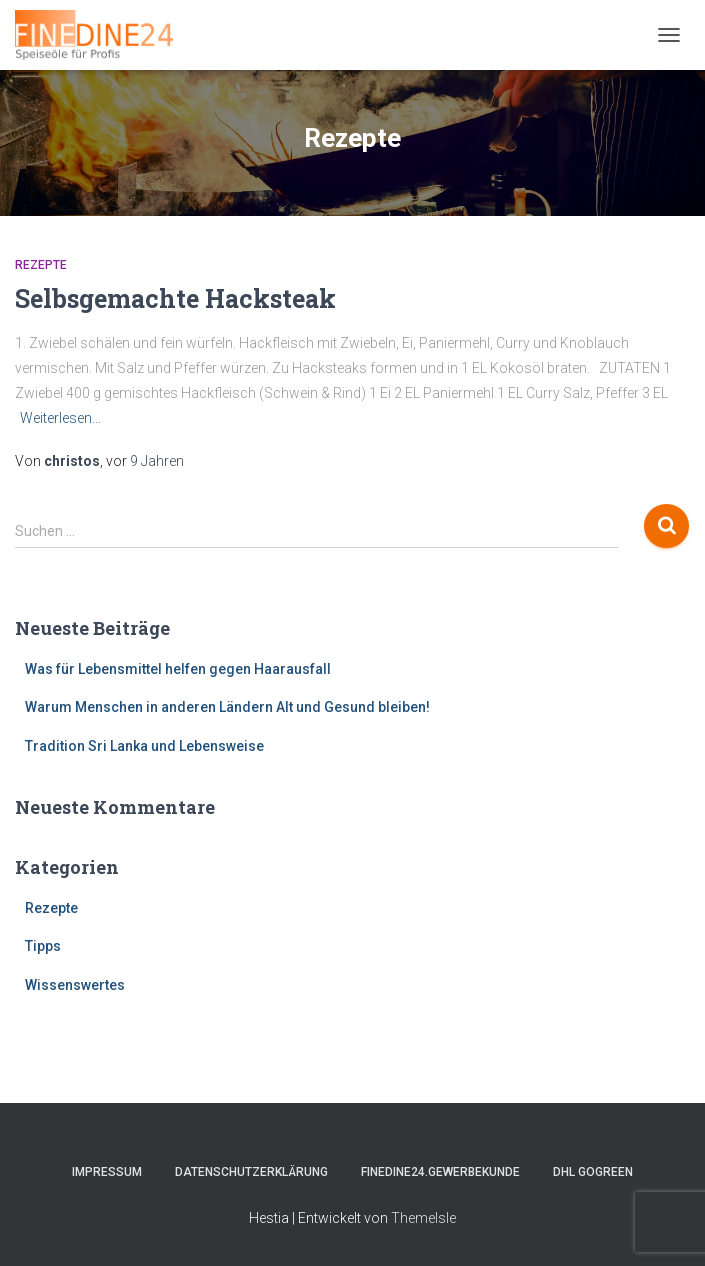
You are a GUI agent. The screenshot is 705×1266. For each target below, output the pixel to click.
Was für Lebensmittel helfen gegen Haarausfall (178, 669)
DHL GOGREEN (593, 1172)
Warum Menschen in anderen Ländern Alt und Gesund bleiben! (227, 707)
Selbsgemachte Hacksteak (175, 298)
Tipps (43, 946)
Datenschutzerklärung (251, 1172)
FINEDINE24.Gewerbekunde (440, 1172)
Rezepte (41, 265)
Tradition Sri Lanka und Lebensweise (144, 746)
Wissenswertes (75, 985)
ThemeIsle (423, 1218)
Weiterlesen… (60, 418)
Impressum (107, 1172)
